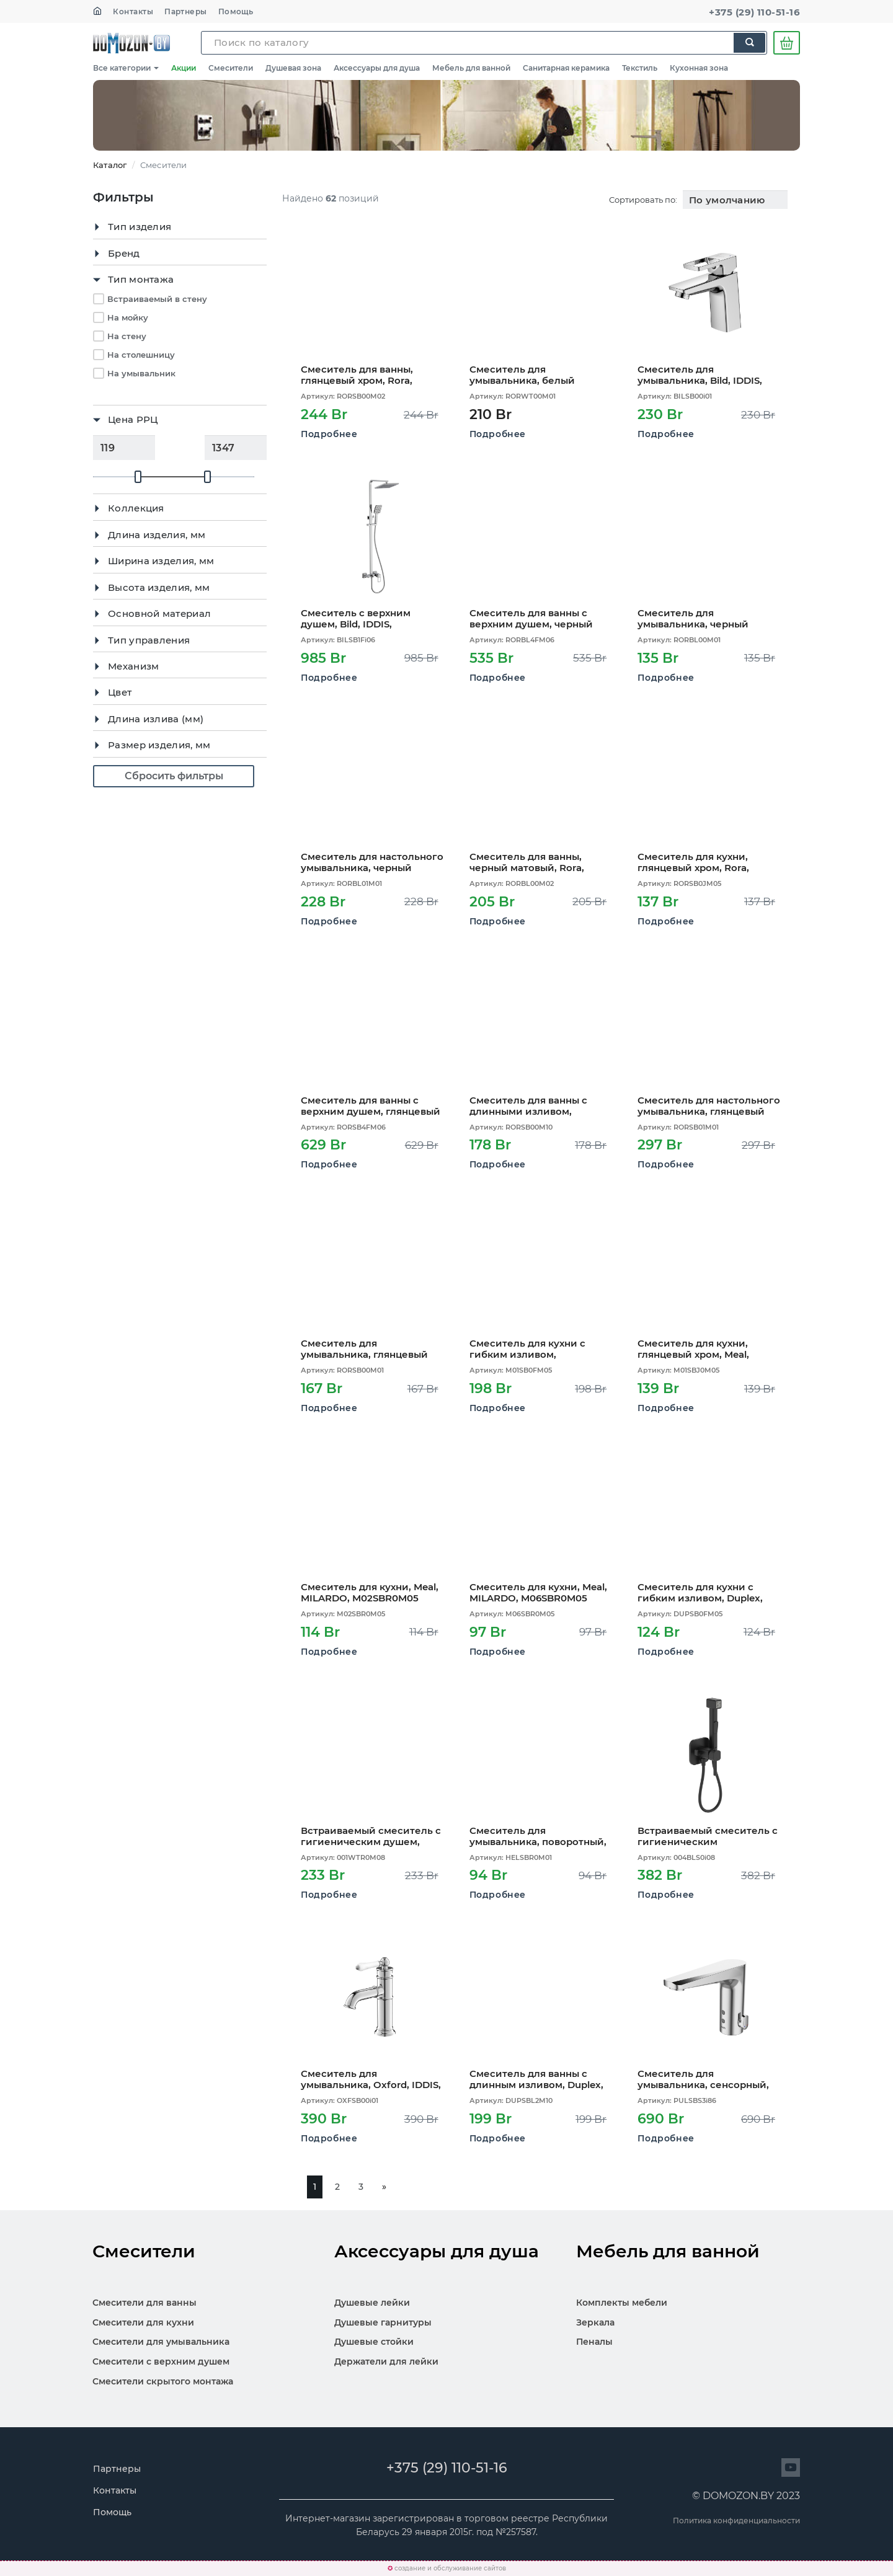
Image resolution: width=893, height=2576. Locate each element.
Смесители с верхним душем (160, 2361)
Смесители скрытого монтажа (162, 2381)
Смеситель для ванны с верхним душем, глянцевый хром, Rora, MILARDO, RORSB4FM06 (370, 1106)
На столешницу (141, 355)
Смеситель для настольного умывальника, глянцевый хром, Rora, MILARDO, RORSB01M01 (709, 1106)
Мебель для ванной (471, 68)
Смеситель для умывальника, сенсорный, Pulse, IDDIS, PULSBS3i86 (703, 2079)
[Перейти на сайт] (790, 2467)
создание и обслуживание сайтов (450, 2568)
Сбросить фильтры (174, 776)
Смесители (230, 68)
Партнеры (185, 11)
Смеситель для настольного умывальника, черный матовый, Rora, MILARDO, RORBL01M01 (372, 862)
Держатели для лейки (386, 2361)
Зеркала (595, 2322)
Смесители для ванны (144, 2302)
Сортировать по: (643, 200)
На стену (126, 336)
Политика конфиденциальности (736, 2520)
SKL (131, 43)
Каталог (110, 165)
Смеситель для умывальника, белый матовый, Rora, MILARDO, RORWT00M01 (532, 375)
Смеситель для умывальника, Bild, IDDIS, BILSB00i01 (700, 375)
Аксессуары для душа (377, 68)
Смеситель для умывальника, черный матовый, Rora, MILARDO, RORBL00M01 (700, 618)
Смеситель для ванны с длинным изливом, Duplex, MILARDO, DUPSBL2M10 (536, 2079)
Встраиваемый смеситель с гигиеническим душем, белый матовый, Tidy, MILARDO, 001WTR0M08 (371, 1836)
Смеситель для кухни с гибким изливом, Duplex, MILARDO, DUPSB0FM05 (700, 1592)
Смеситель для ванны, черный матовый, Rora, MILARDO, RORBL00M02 (528, 862)
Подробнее (329, 434)
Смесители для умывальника (160, 2341)
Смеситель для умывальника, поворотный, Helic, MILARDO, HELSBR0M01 (541, 1836)
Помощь (236, 11)
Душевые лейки (372, 2302)
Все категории (126, 68)
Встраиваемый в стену (157, 299)
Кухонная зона (699, 68)
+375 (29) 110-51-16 (754, 12)
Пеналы (594, 2341)
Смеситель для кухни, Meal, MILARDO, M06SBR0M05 (538, 1592)
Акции (183, 68)
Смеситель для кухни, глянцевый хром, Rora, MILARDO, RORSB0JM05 (696, 862)
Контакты (133, 11)
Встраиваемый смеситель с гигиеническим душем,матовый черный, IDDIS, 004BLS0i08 (708, 1836)
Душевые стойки (374, 2341)
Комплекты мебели (621, 2302)
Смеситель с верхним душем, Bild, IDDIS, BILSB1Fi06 (356, 618)
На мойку (127, 317)
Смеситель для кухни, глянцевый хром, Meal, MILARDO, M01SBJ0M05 (695, 1349)
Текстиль (639, 68)
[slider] (138, 477)
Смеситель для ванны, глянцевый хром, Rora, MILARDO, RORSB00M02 (360, 375)
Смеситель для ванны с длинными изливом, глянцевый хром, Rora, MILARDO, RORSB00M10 (528, 1106)
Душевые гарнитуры (383, 2322)
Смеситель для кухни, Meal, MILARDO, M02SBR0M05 (369, 1592)
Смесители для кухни (143, 2322)
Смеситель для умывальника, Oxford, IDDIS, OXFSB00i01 (371, 2079)
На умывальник (141, 373)
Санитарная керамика (566, 68)
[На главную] (97, 11)
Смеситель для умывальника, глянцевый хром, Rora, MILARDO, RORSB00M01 (364, 1349)
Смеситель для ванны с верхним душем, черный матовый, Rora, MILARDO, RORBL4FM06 (532, 618)
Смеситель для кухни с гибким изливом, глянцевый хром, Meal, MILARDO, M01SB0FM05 (527, 1349)
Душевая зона (293, 68)
